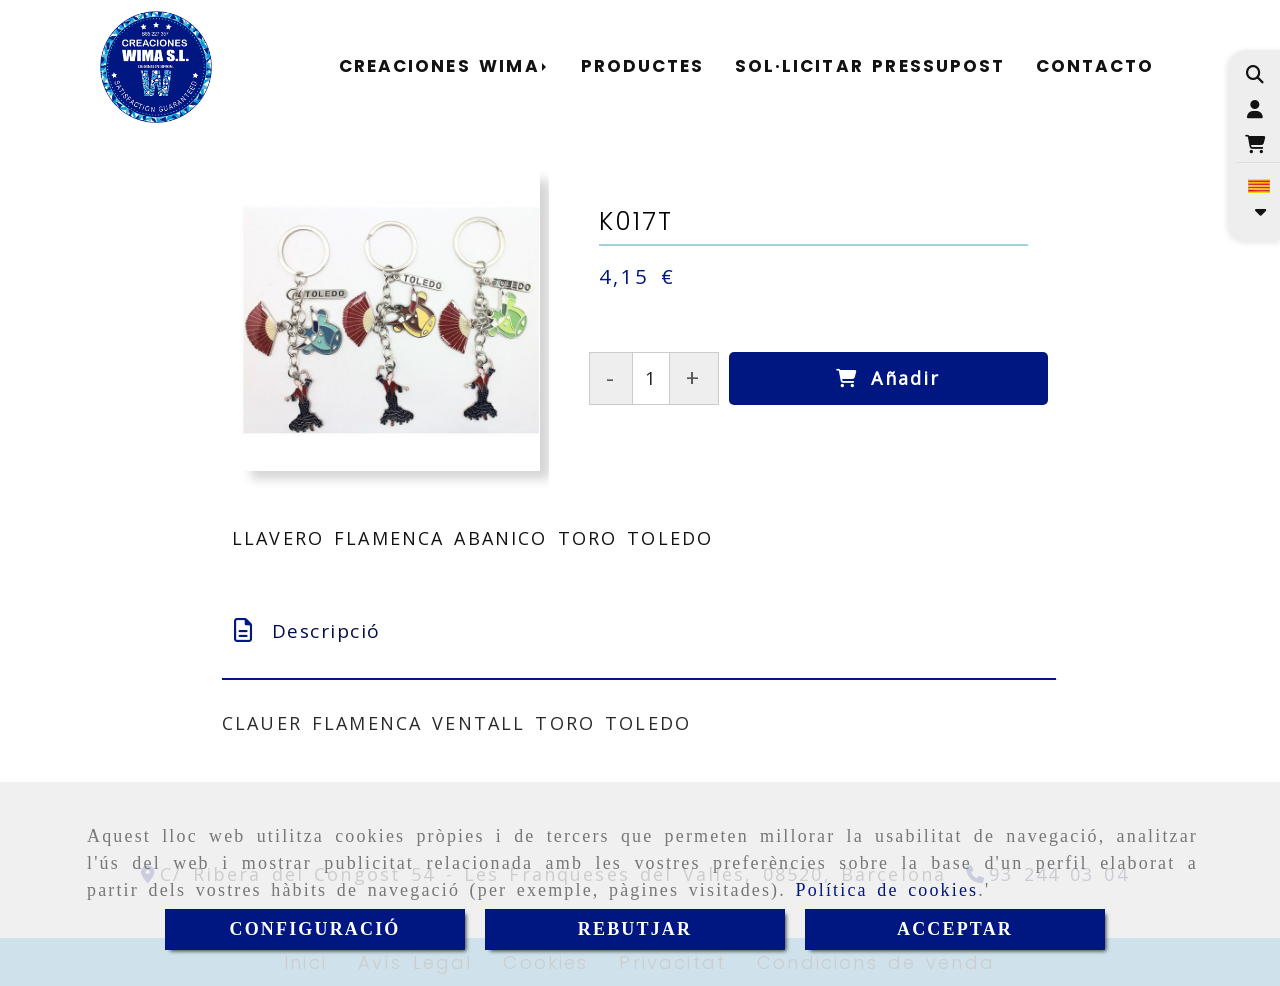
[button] (1255, 109)
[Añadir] (888, 378)
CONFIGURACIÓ (315, 929)
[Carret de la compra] (1255, 144)
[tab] (639, 631)
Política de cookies (886, 890)
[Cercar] (1255, 74)
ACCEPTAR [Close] (955, 929)
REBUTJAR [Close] (635, 929)
